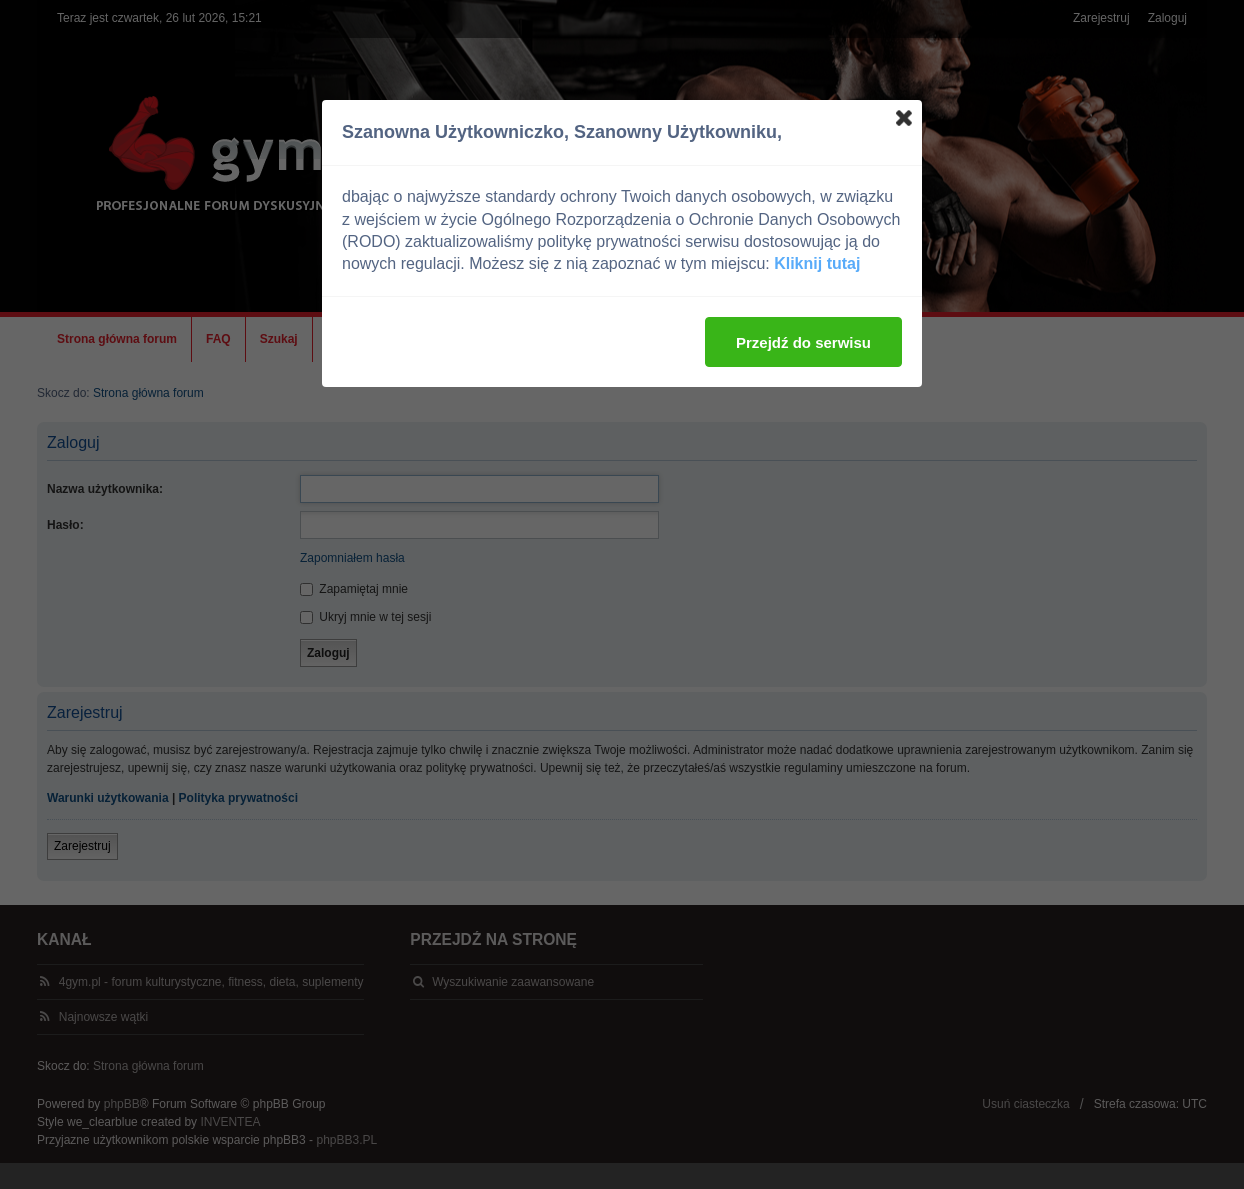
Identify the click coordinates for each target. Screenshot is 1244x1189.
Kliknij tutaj (817, 263)
